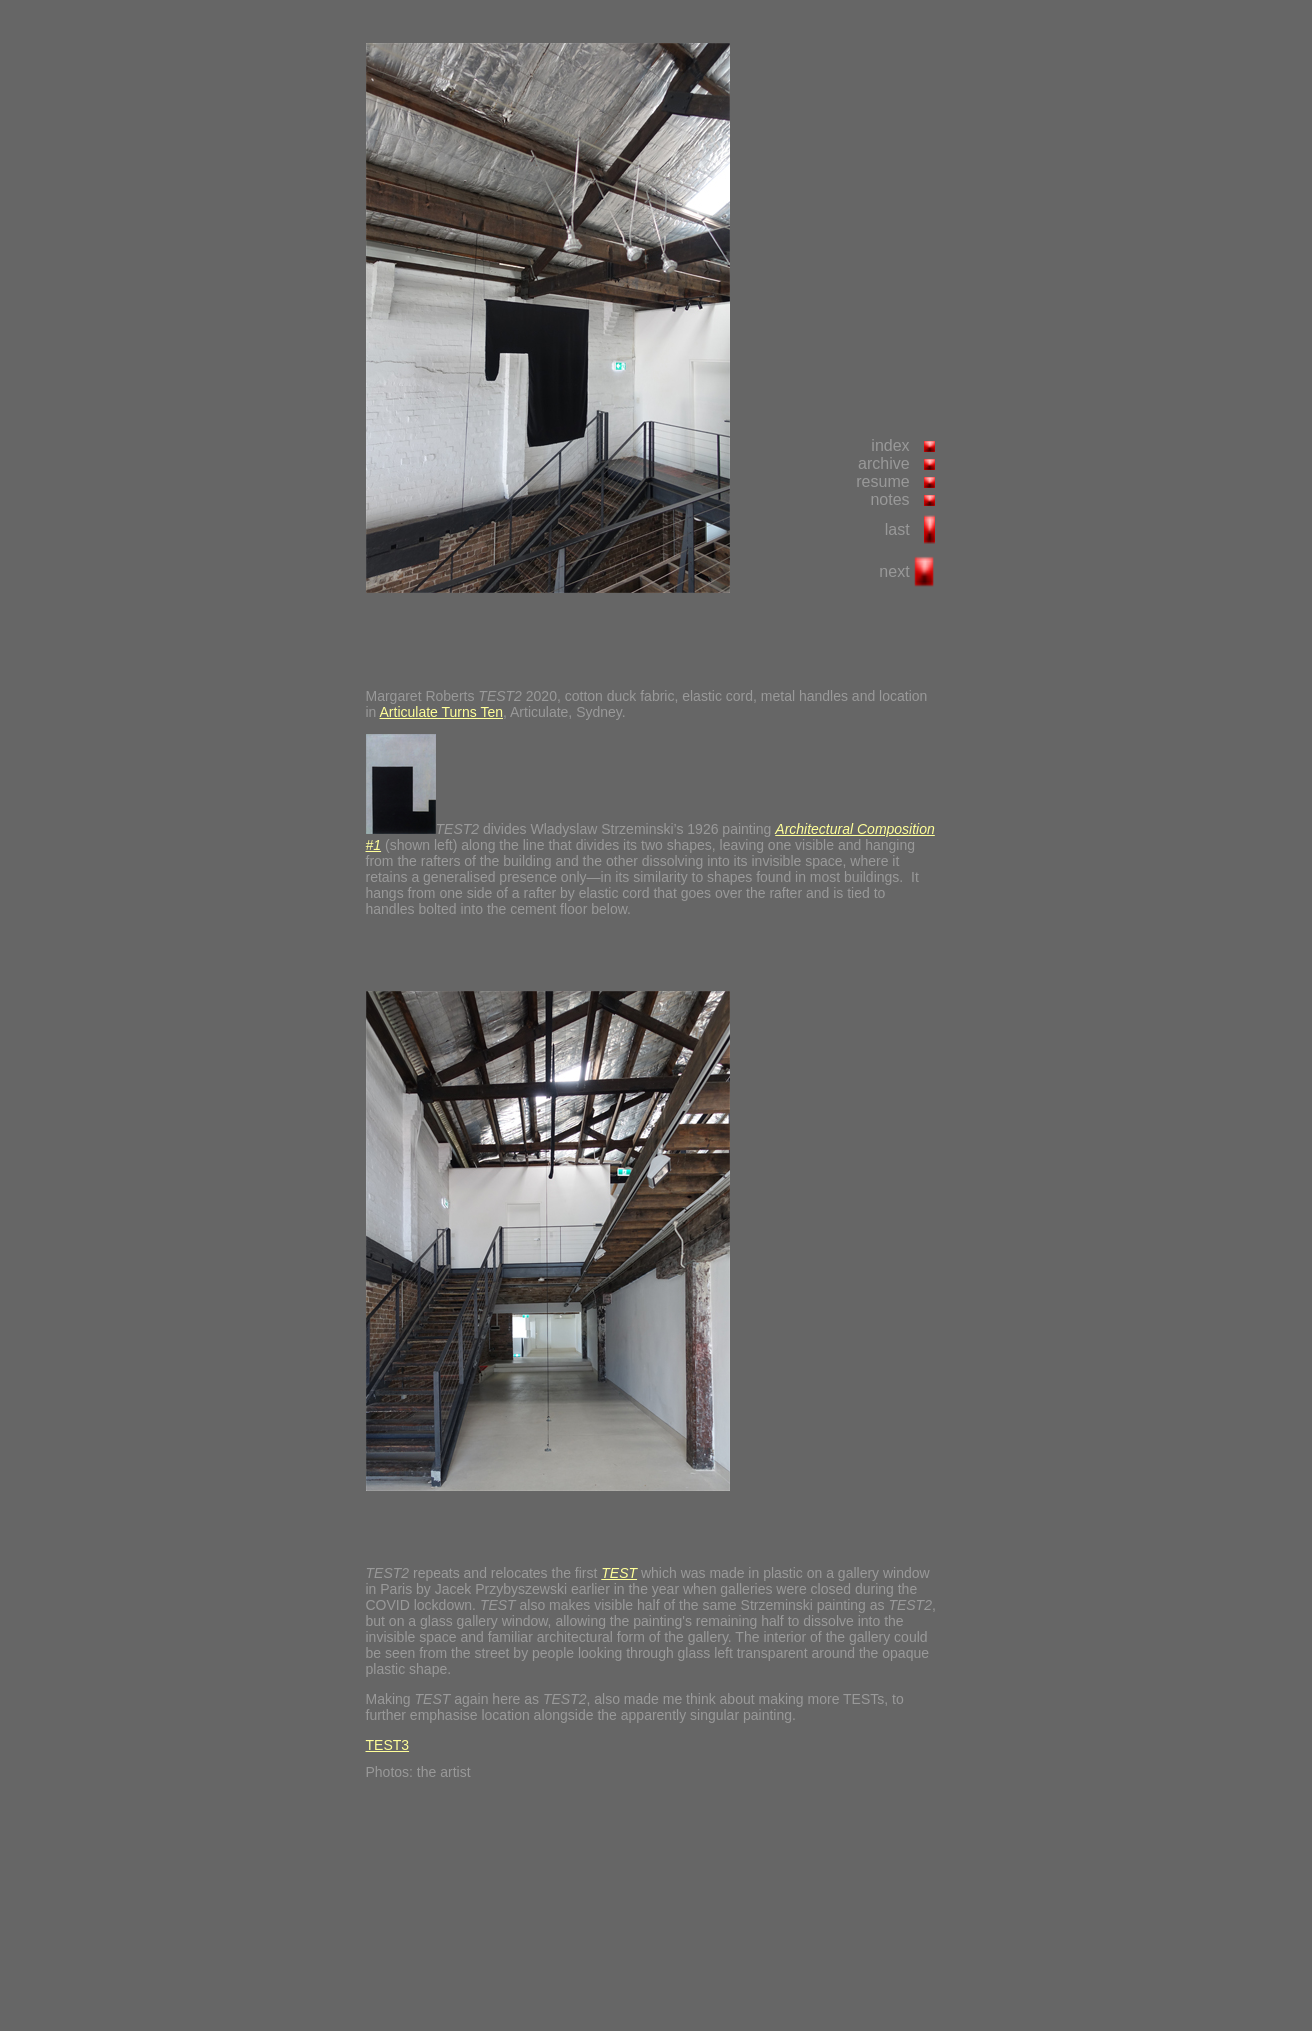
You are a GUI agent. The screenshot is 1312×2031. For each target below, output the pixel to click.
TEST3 (388, 1745)
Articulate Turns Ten (441, 712)
